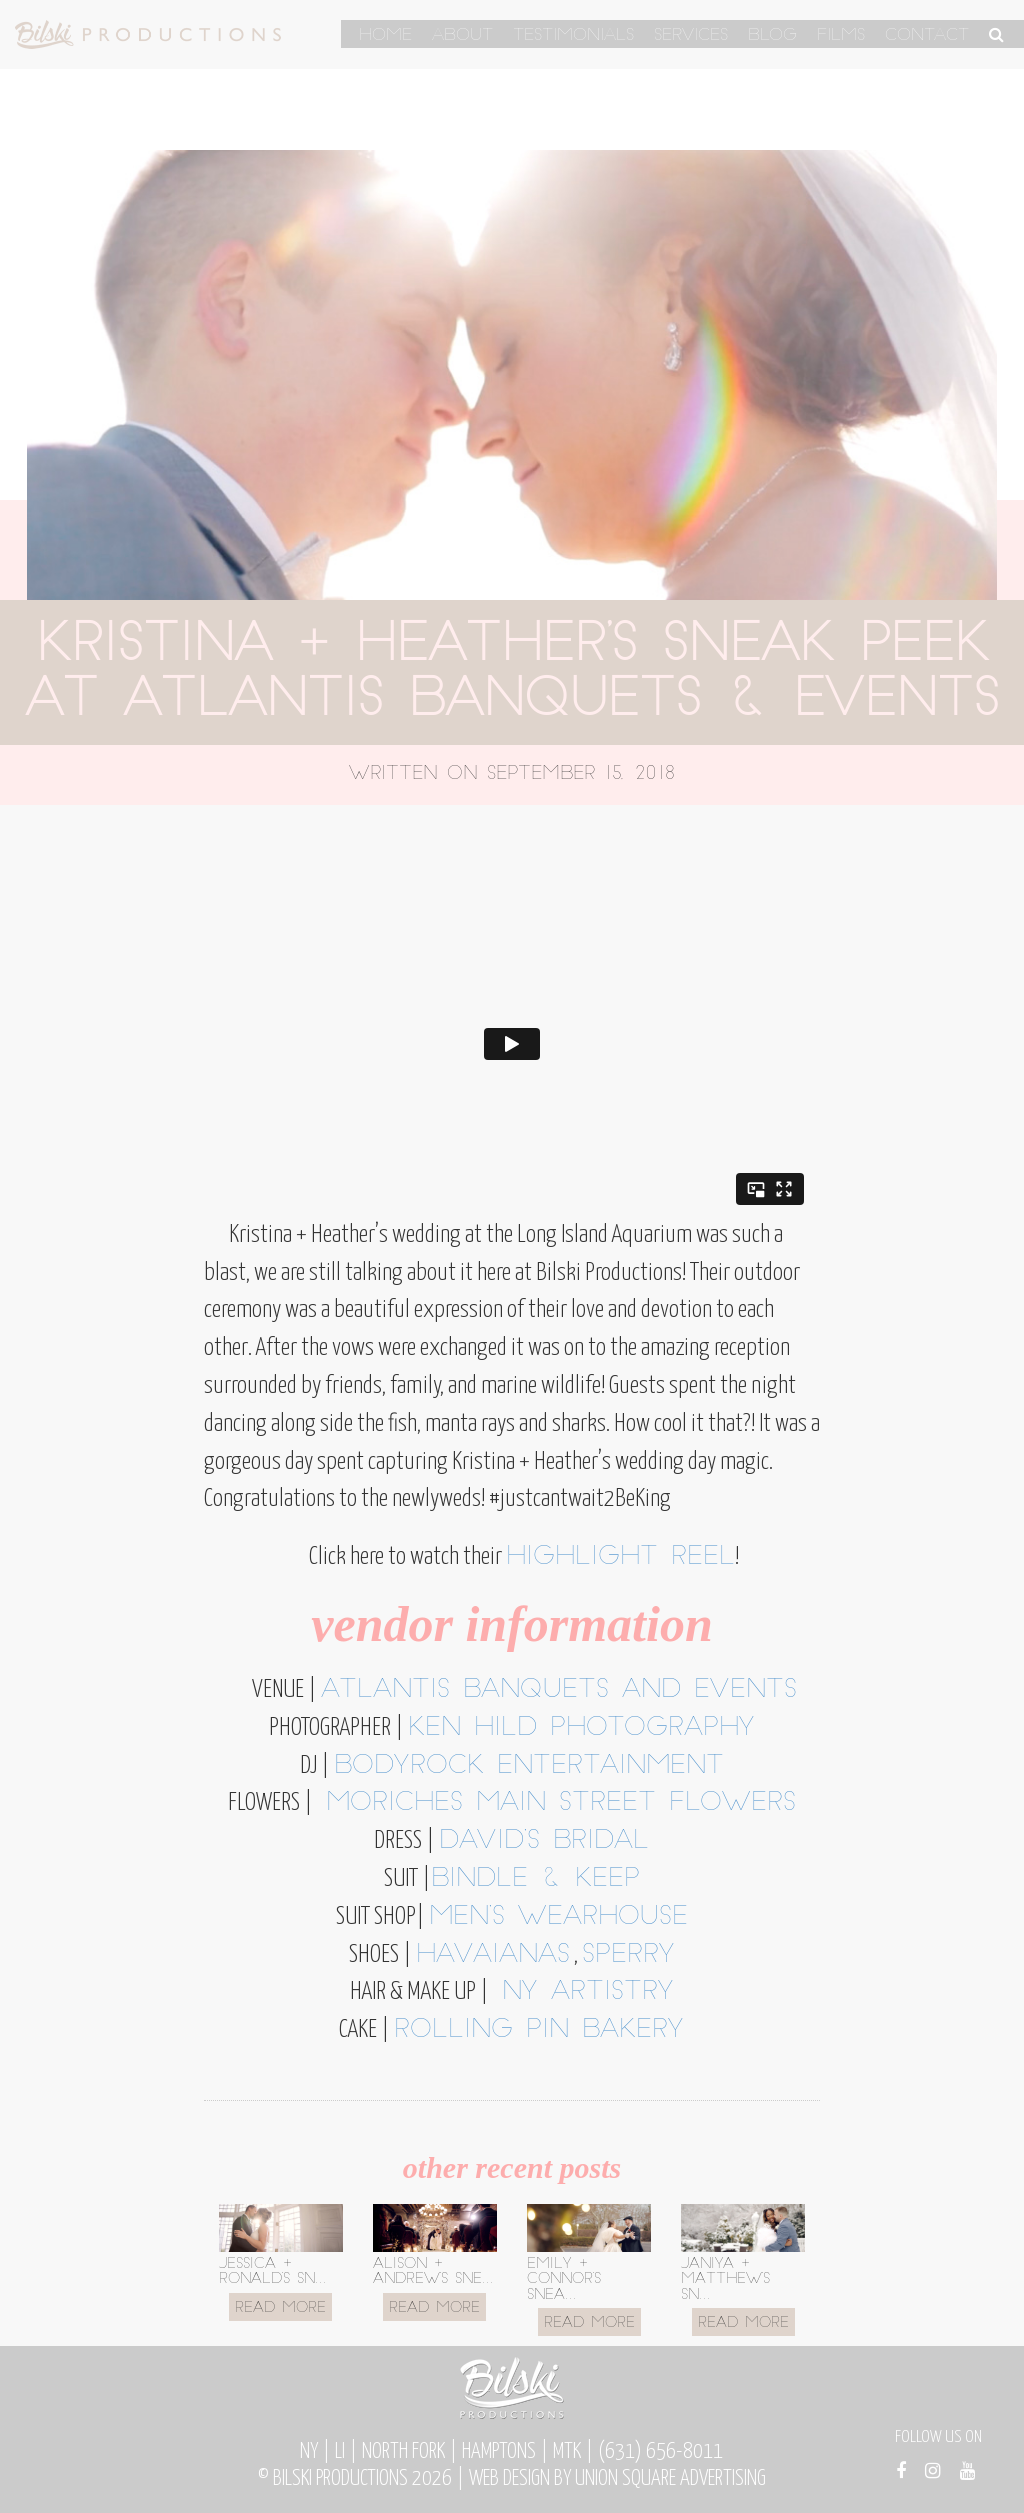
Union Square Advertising (670, 2479)
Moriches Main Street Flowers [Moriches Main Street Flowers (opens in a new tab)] (554, 1803)
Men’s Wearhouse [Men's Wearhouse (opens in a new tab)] (558, 1917)
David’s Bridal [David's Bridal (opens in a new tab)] (544, 1841)
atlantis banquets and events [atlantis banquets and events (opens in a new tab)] (559, 1690)
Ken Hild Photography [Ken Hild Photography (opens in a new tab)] (581, 1728)
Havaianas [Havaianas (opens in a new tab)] (493, 1955)
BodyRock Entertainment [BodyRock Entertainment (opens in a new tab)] (529, 1766)
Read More (280, 2308)
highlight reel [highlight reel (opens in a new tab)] (620, 1557)
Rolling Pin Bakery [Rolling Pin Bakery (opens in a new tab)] (539, 2030)
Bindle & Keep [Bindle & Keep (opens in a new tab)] (535, 1879)
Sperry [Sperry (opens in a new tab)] (628, 1955)
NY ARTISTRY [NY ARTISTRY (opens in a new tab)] (581, 1992)
